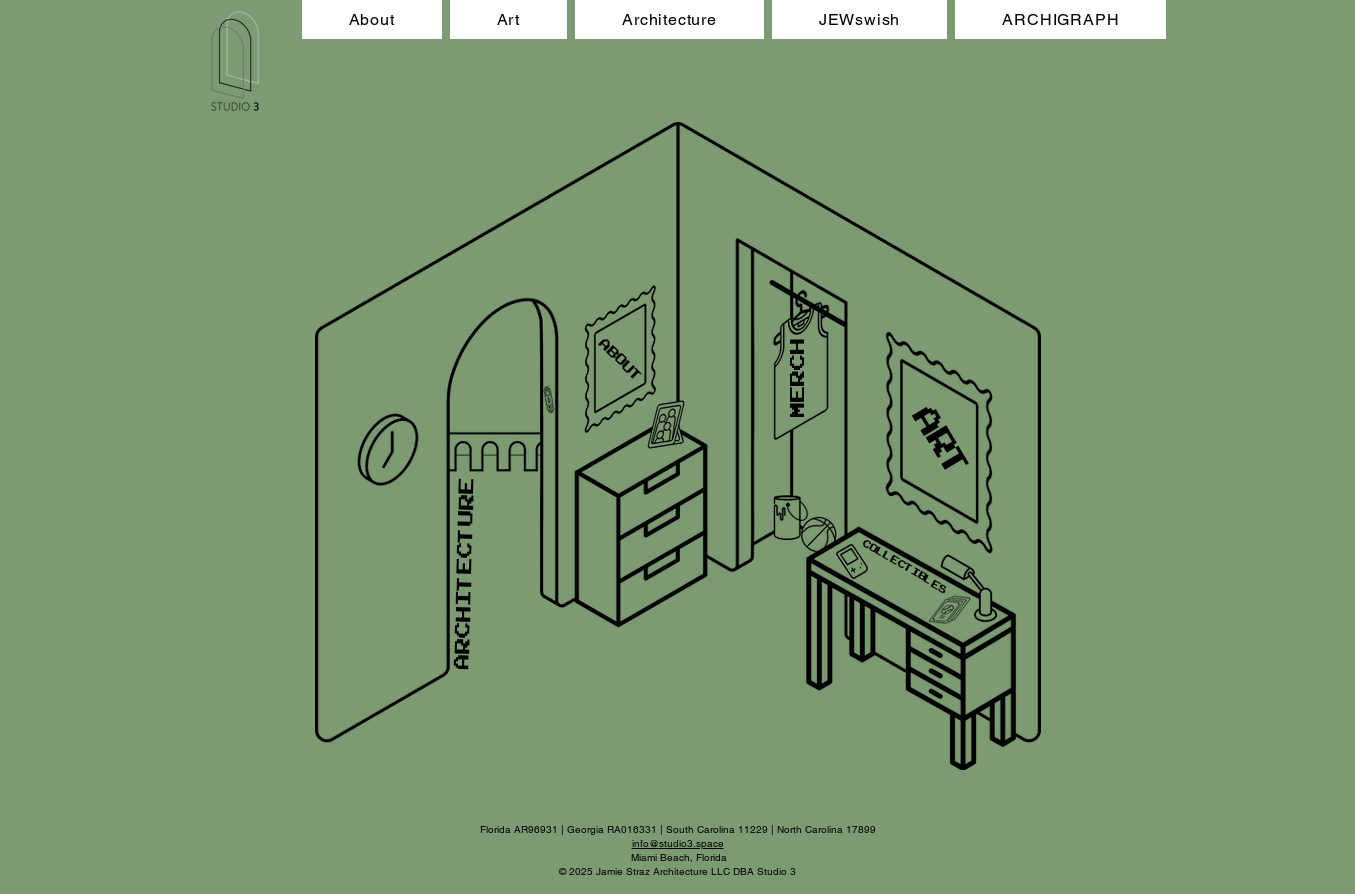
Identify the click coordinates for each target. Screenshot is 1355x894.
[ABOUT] (620, 359)
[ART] (944, 446)
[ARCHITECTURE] (463, 573)
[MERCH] (796, 377)
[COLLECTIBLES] (904, 566)
